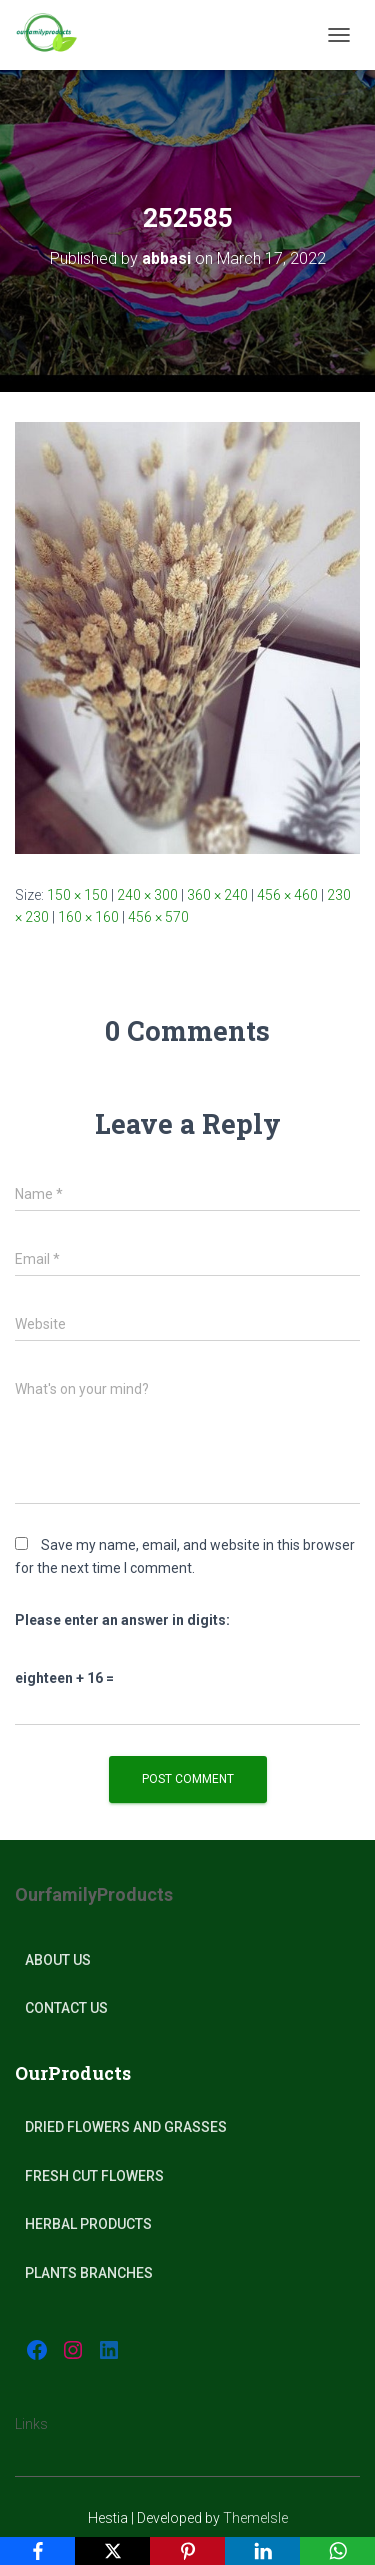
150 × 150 (77, 895)
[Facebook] (37, 2551)
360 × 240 (217, 895)
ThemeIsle (255, 2518)
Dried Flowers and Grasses (126, 2127)
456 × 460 (287, 895)
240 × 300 (147, 895)
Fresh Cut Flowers (94, 2176)
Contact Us (66, 2008)
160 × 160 (88, 917)
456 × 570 (158, 917)
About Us (58, 1960)
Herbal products (88, 2224)
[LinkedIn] (262, 2551)
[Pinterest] (187, 2551)
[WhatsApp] (337, 2551)
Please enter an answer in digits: (122, 1620)
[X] (112, 2551)
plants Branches (89, 2273)
